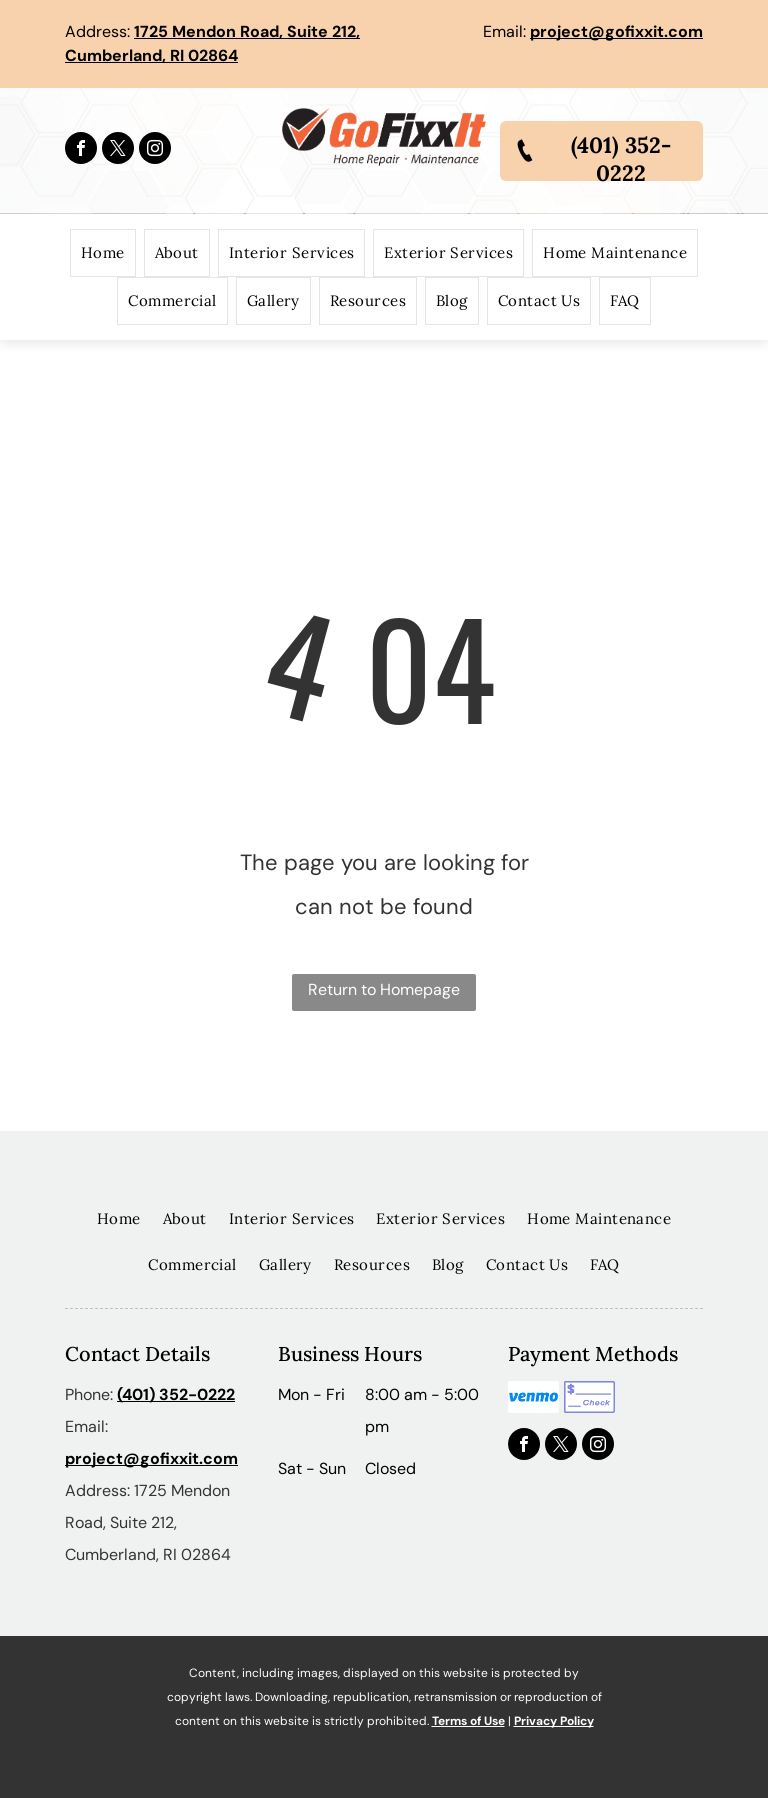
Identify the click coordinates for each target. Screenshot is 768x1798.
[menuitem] (103, 253)
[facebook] (81, 150)
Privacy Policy (554, 1721)
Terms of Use (468, 1721)
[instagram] (155, 150)
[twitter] (118, 150)
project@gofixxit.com (616, 31)
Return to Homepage (384, 989)
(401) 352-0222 (176, 1394)
